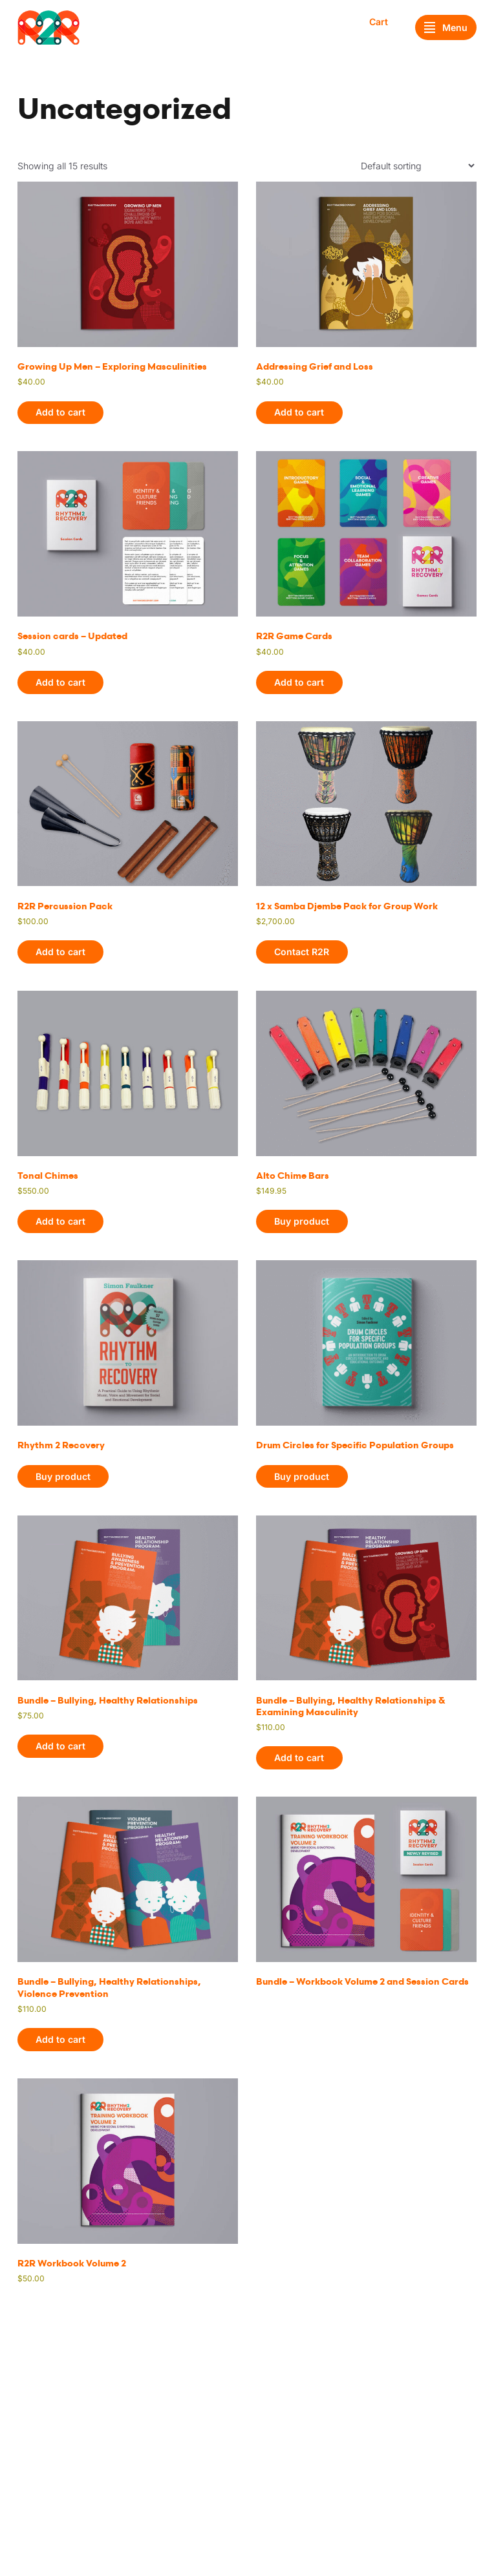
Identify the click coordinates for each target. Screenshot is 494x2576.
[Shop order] (417, 166)
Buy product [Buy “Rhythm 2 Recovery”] (63, 1476)
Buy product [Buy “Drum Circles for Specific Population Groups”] (301, 1476)
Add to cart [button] (60, 411)
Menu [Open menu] (445, 28)
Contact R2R (301, 951)
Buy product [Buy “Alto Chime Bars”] (301, 1221)
